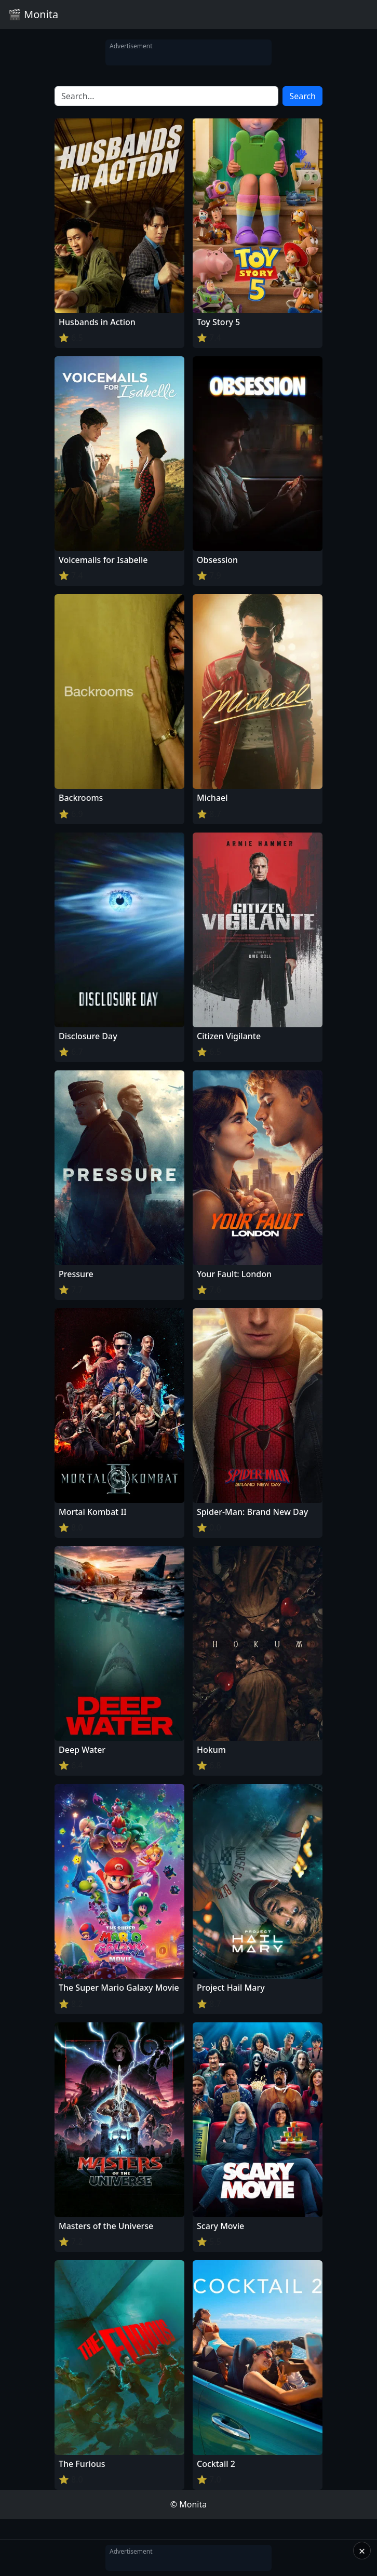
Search (302, 96)
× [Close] (362, 2550)
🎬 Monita (33, 14)
